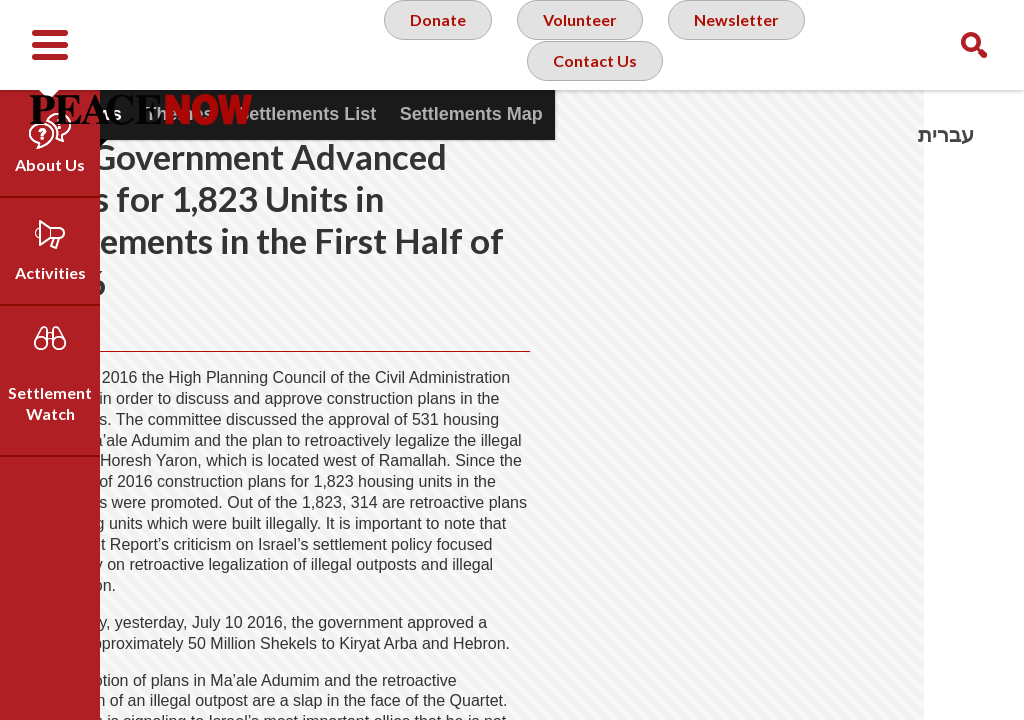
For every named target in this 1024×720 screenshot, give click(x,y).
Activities (50, 272)
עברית (946, 134)
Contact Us (592, 124)
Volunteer (576, 44)
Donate (427, 44)
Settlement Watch (50, 403)
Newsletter (742, 44)
